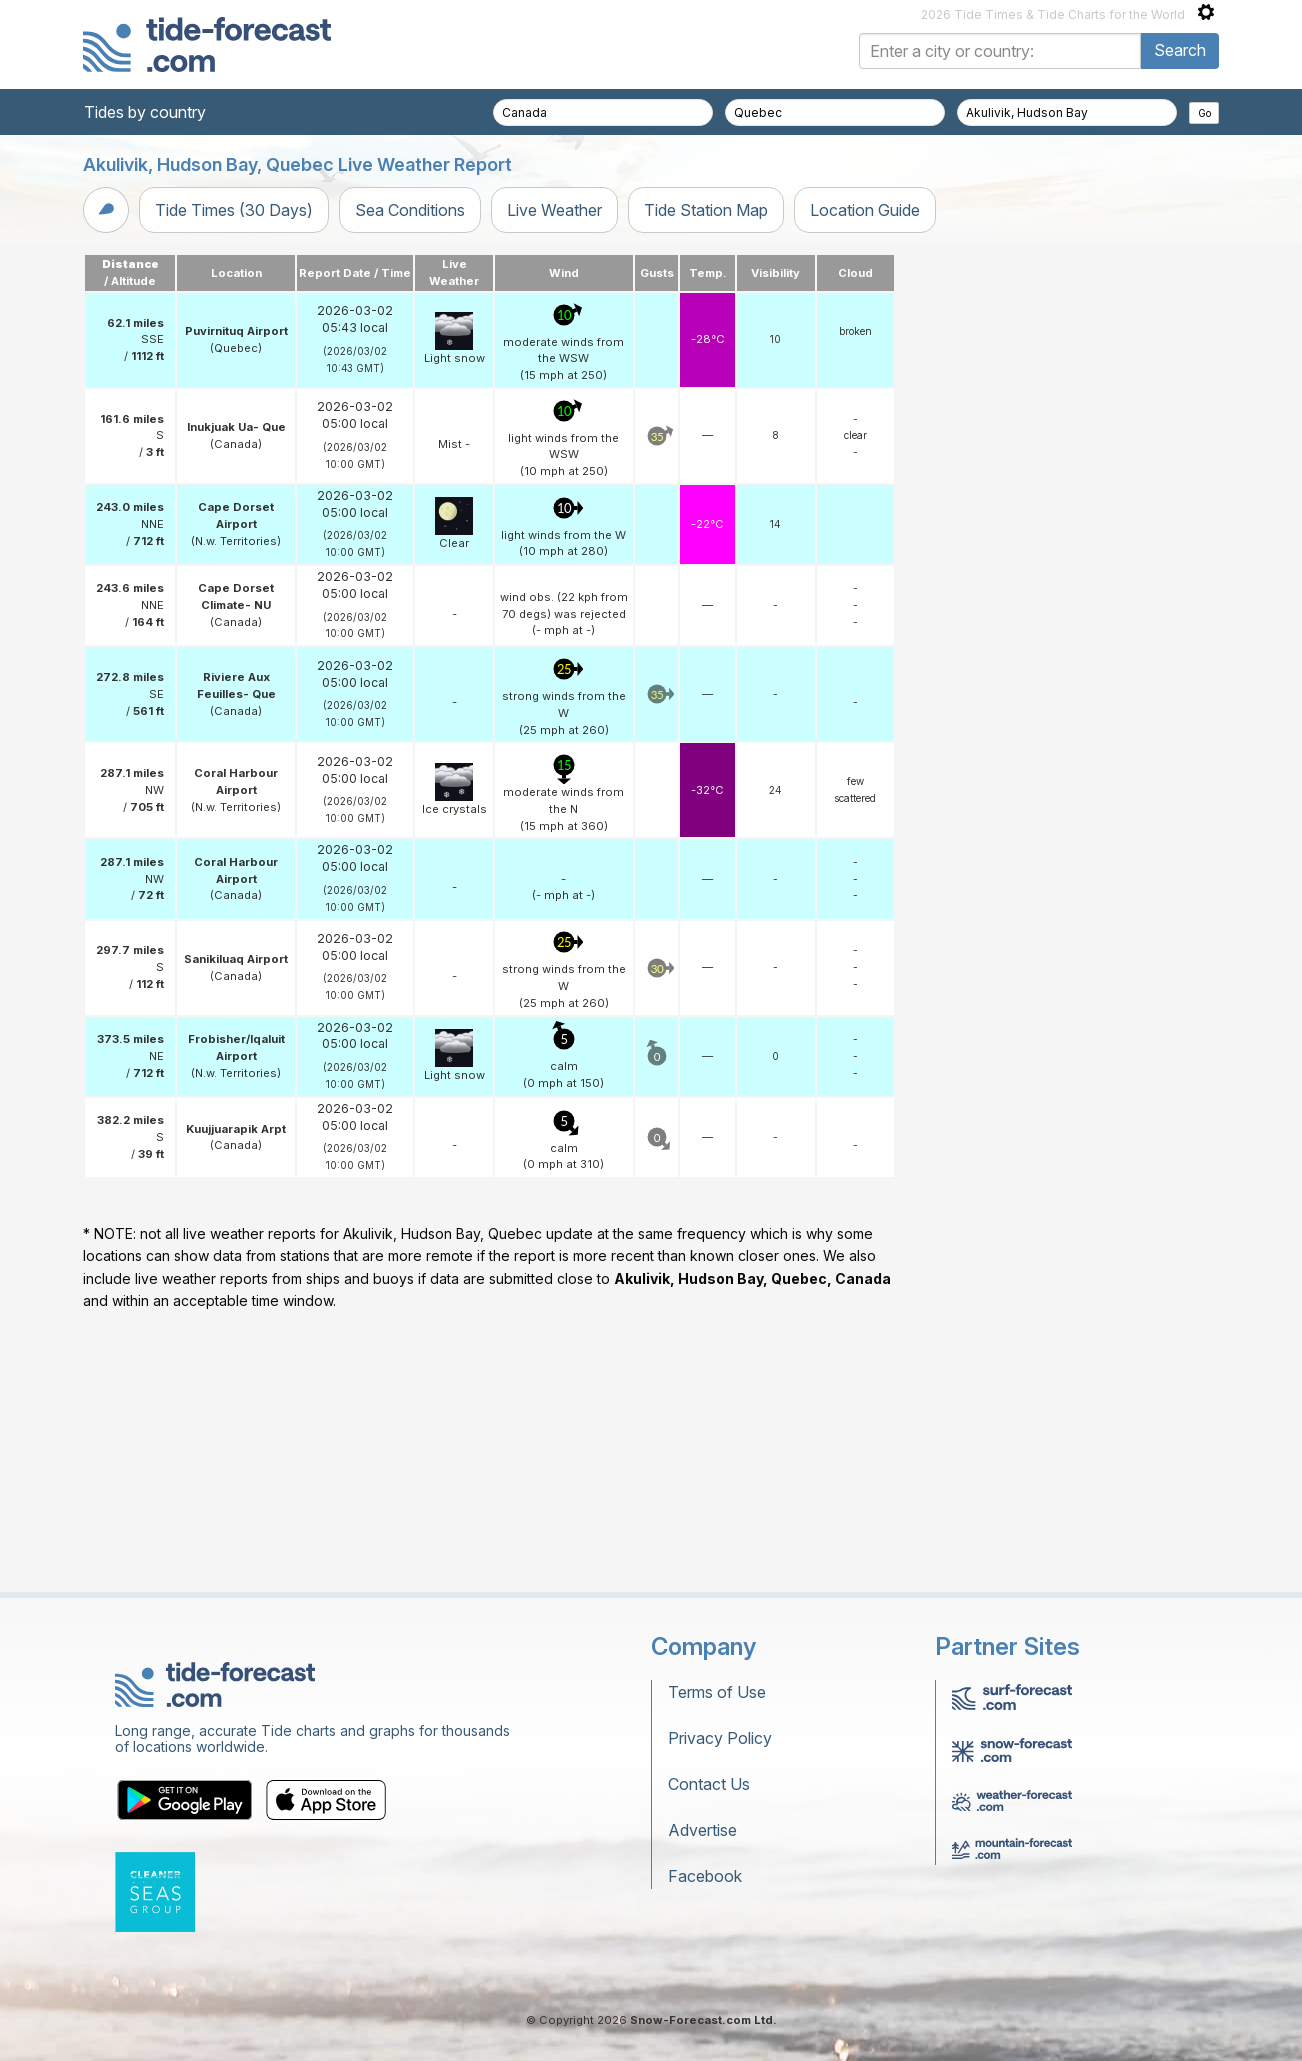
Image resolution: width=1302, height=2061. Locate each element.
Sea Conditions (410, 210)
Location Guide (865, 210)
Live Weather (554, 210)
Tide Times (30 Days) (234, 210)
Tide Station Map (706, 210)
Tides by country (145, 112)
